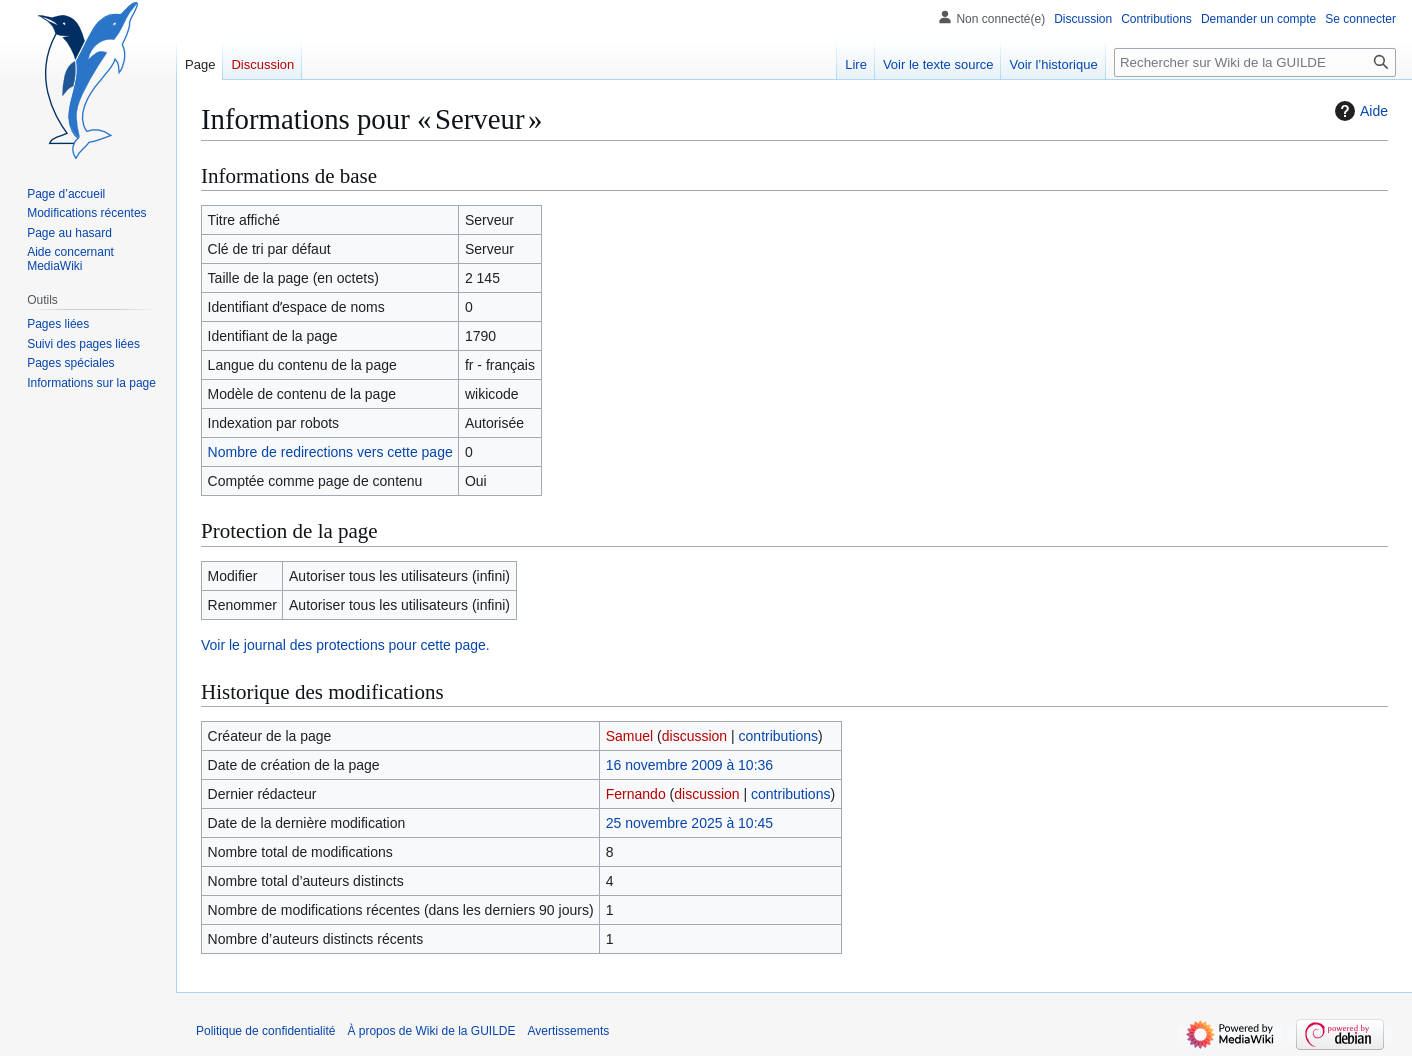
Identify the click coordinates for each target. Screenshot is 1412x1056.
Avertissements (569, 1031)
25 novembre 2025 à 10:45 (689, 823)
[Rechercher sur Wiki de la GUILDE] (1255, 62)
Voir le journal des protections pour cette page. (345, 645)
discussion (694, 736)
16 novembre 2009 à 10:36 (689, 765)
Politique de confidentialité (265, 1031)
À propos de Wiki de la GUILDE (431, 1031)
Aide (1359, 111)
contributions (778, 736)
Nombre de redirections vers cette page (330, 452)
